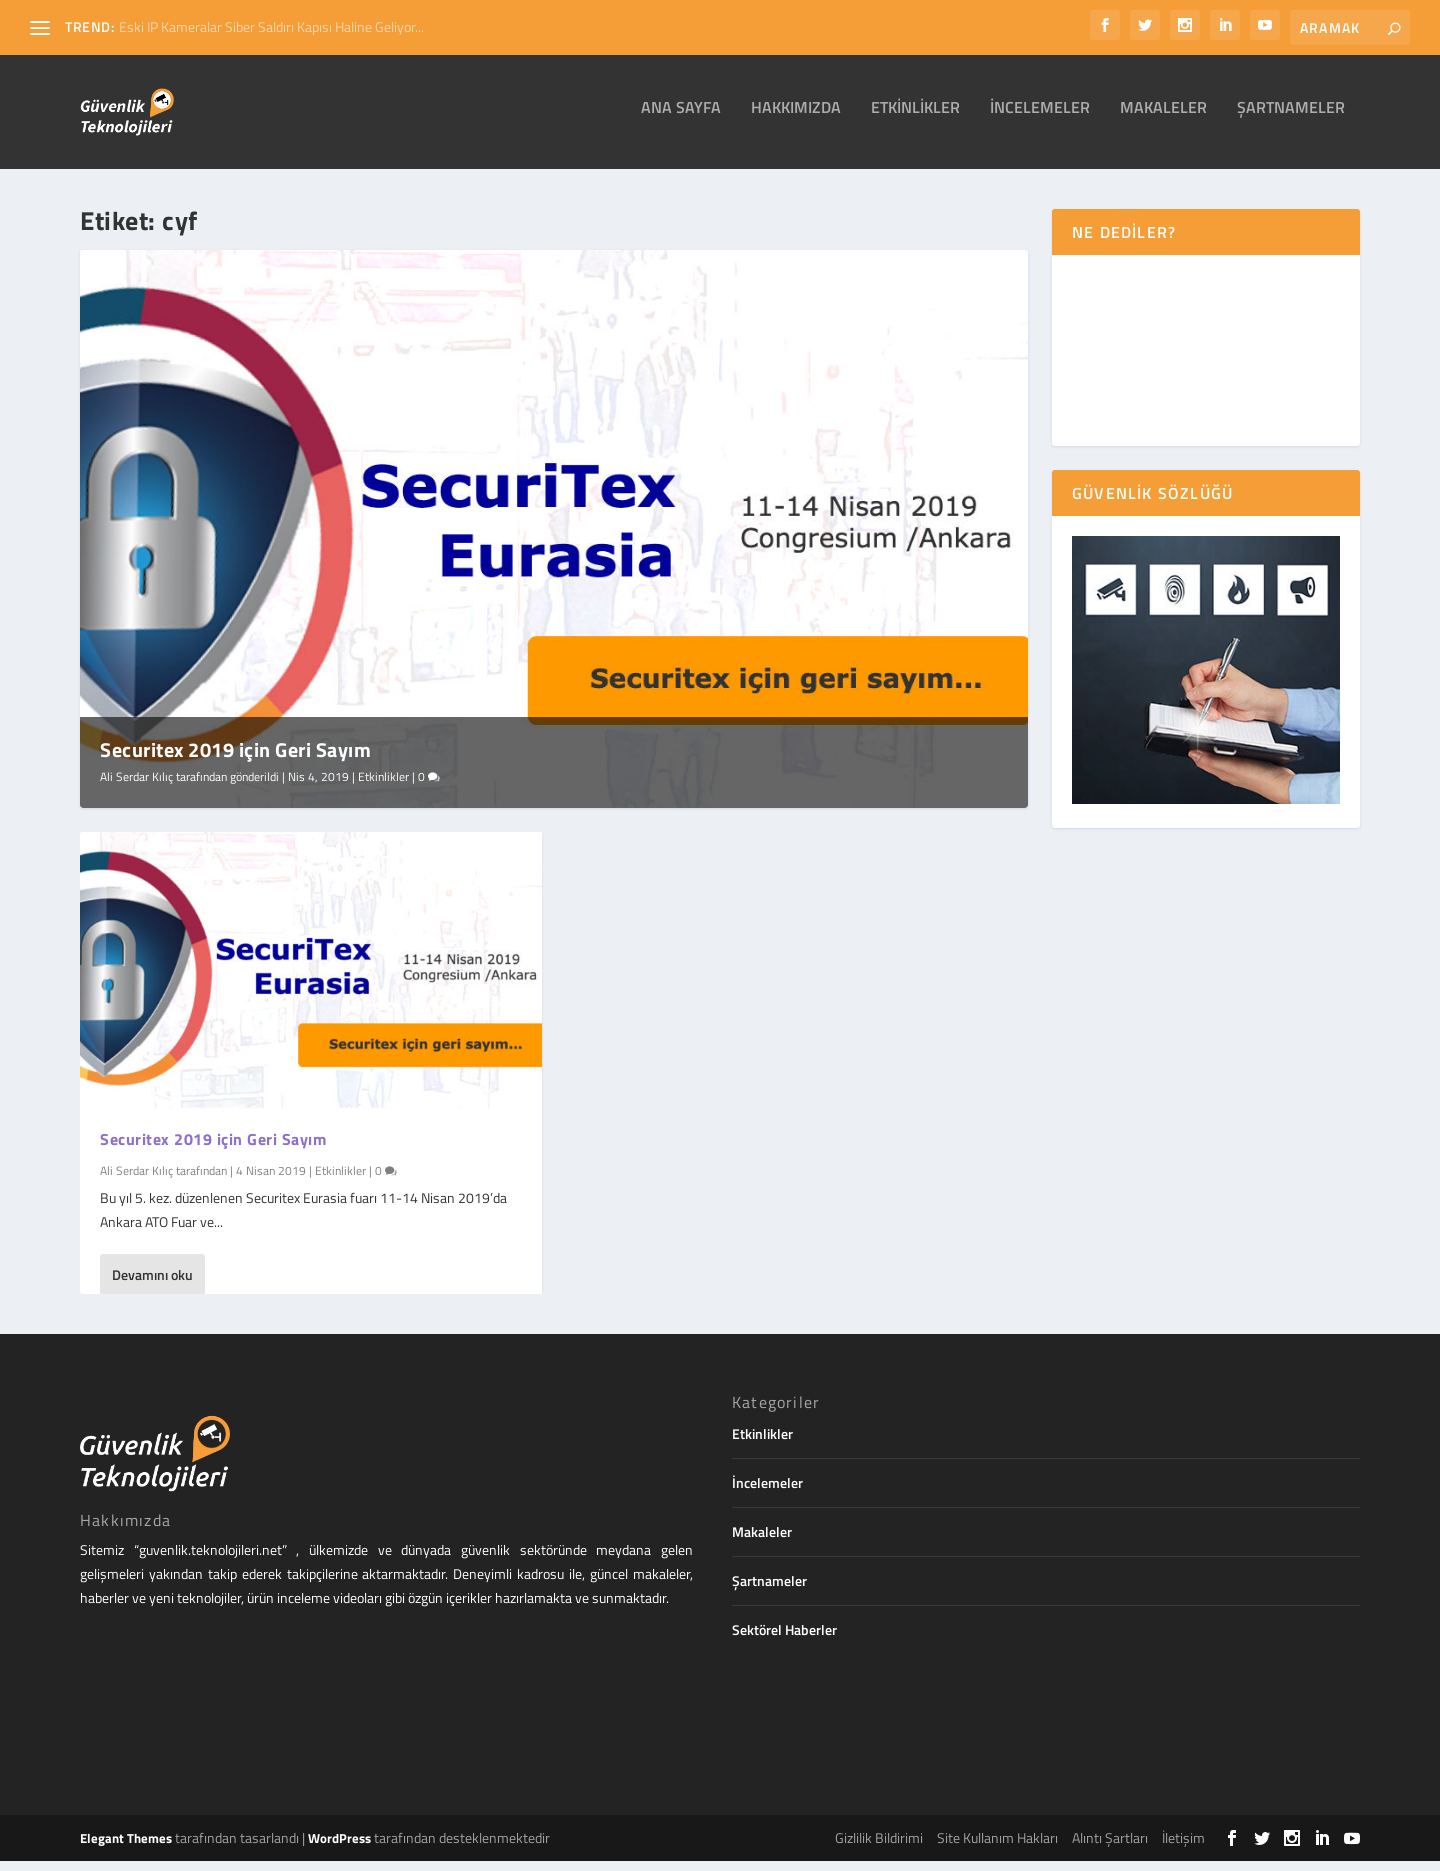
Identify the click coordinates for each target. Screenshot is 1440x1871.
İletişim (1183, 1847)
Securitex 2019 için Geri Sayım (235, 759)
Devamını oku (152, 1283)
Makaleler (1163, 119)
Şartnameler (1291, 119)
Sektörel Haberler (784, 1639)
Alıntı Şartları (1110, 1847)
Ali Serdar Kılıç (136, 786)
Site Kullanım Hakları (997, 1847)
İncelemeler (1040, 119)
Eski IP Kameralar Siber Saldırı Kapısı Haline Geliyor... (271, 26)
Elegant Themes (126, 1848)
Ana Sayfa (681, 119)
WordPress (339, 1848)
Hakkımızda (796, 119)
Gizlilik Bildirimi (879, 1847)
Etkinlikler (915, 119)
